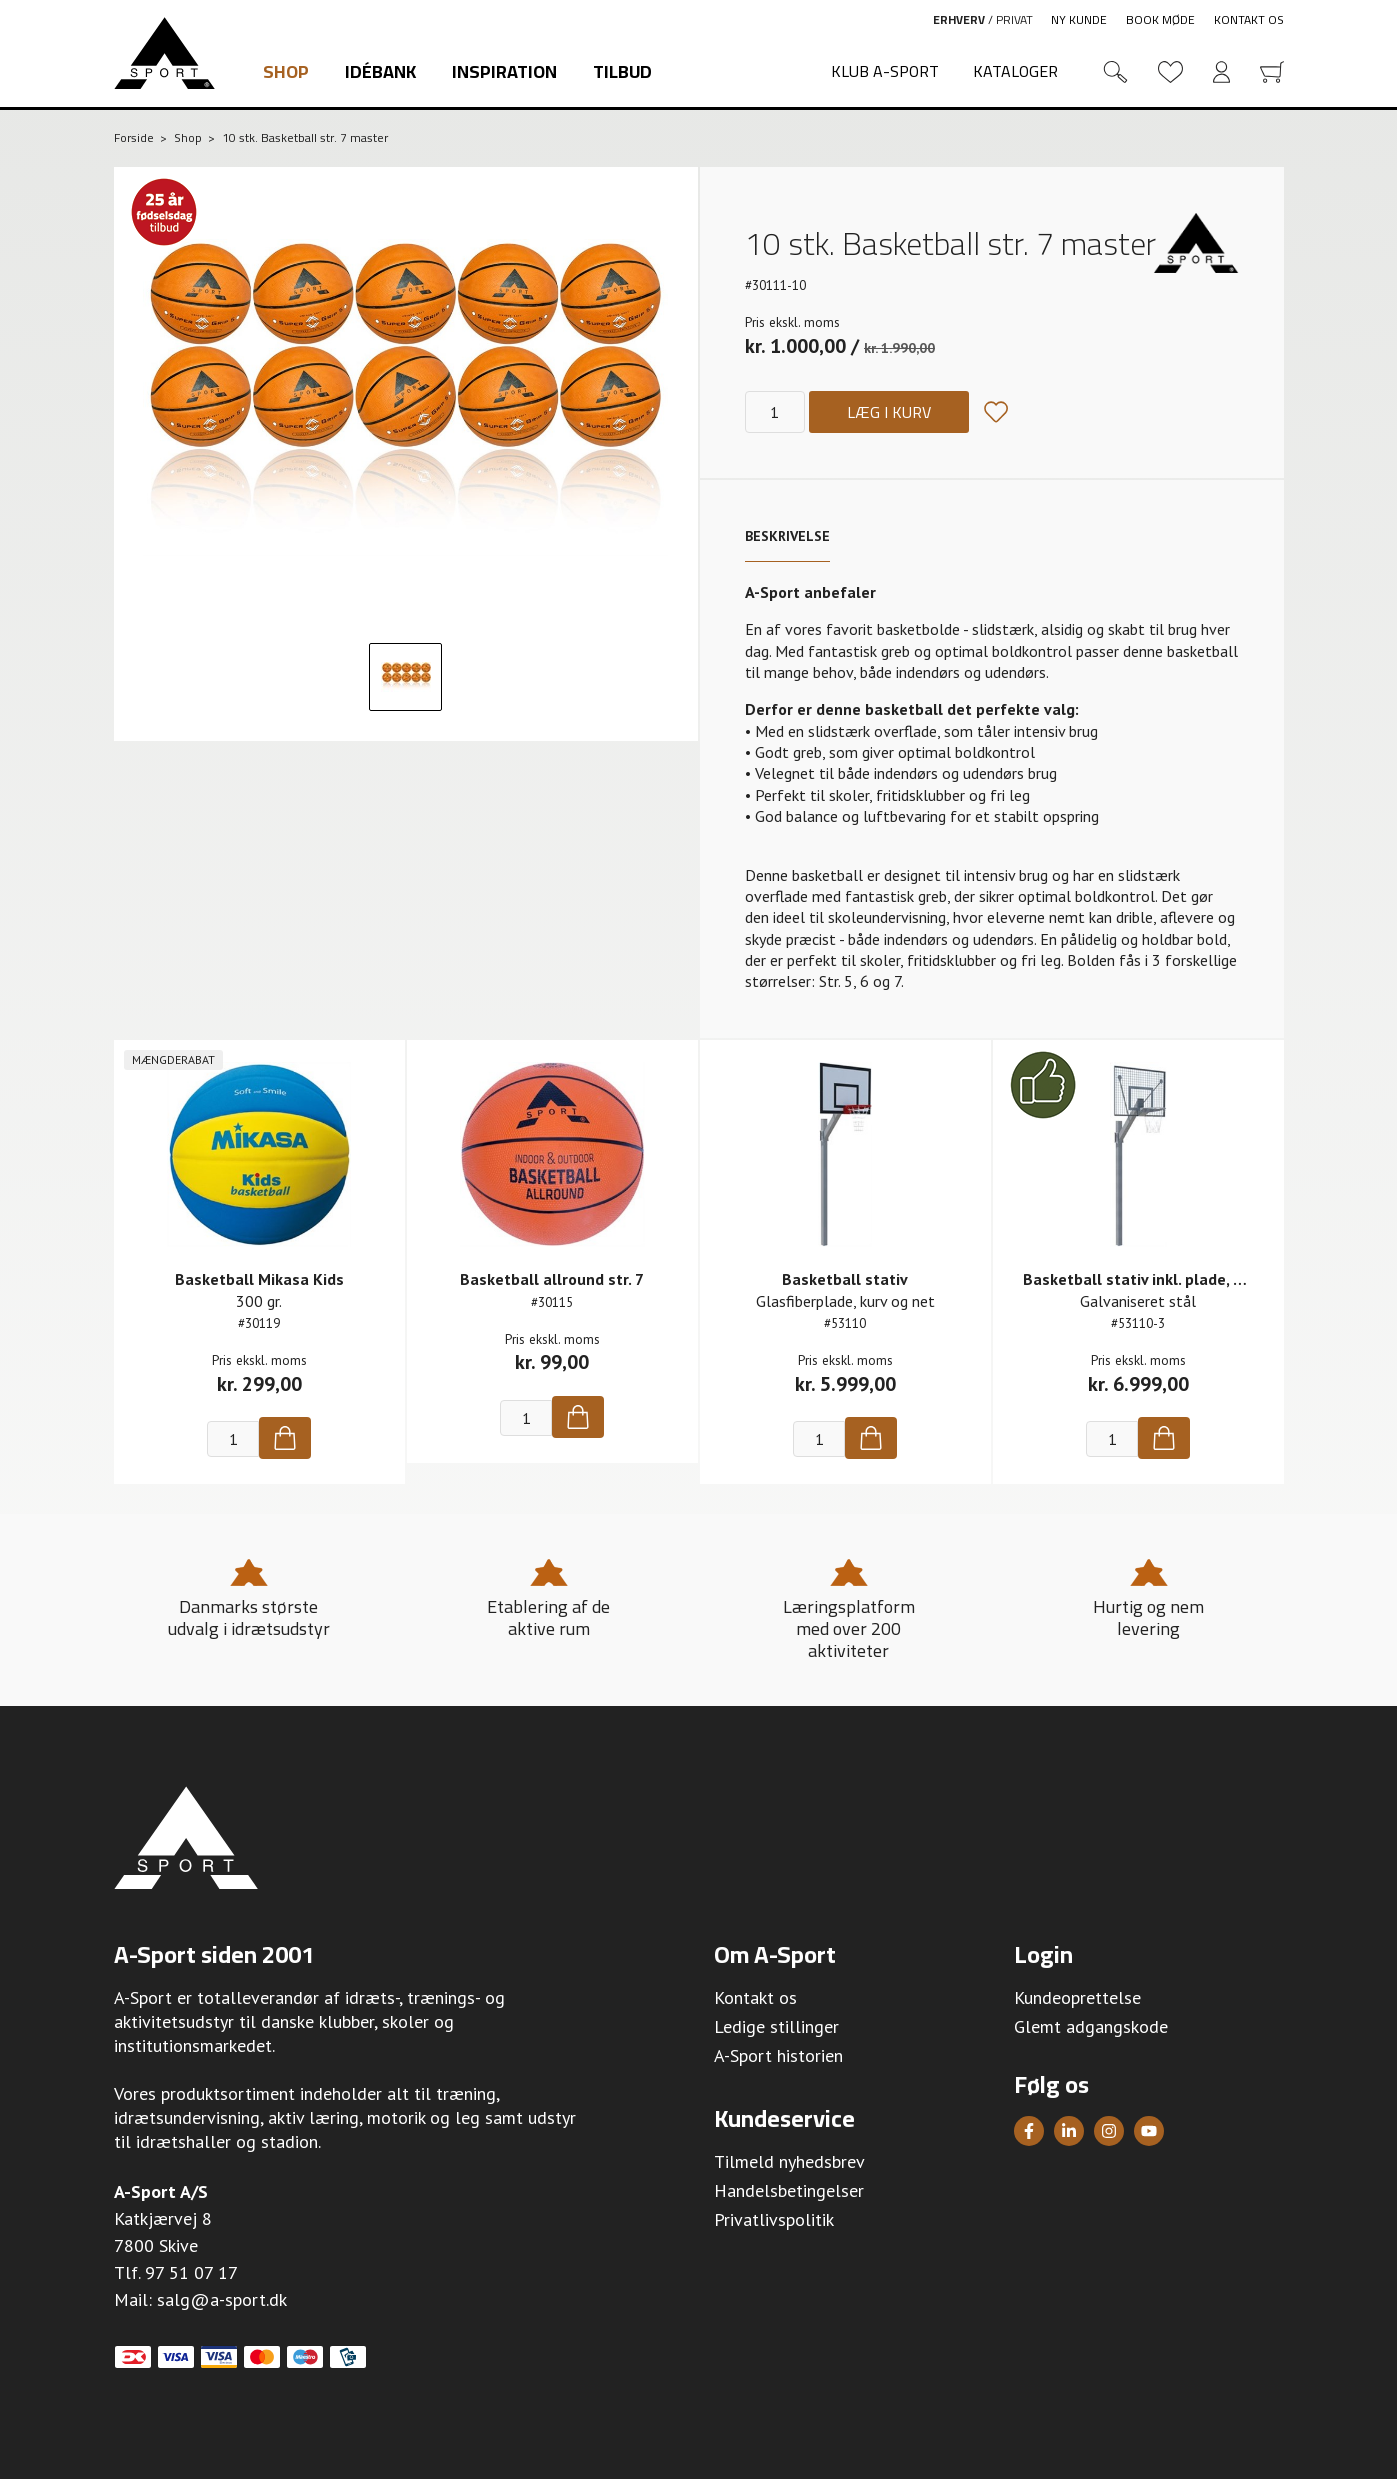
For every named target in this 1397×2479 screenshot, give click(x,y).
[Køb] (285, 1438)
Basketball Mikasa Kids (259, 1279)
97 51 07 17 (191, 2272)
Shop (286, 71)
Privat (1014, 19)
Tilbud (622, 71)
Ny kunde (1079, 19)
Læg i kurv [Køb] (889, 412)
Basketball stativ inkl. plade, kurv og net (1168, 1279)
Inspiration (504, 71)
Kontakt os (1249, 19)
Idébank (380, 71)
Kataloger (1015, 71)
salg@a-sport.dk (222, 2299)
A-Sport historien (778, 2055)
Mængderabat (173, 1059)
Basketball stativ (845, 1279)
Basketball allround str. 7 (552, 1279)
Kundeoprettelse (1077, 1997)
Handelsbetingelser (789, 2190)
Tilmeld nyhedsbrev (789, 2161)
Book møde (1160, 19)
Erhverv (959, 19)
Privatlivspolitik (774, 2219)
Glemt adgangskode (1091, 2026)
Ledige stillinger (776, 2026)
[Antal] (775, 412)
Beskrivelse (787, 536)
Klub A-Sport (885, 71)
